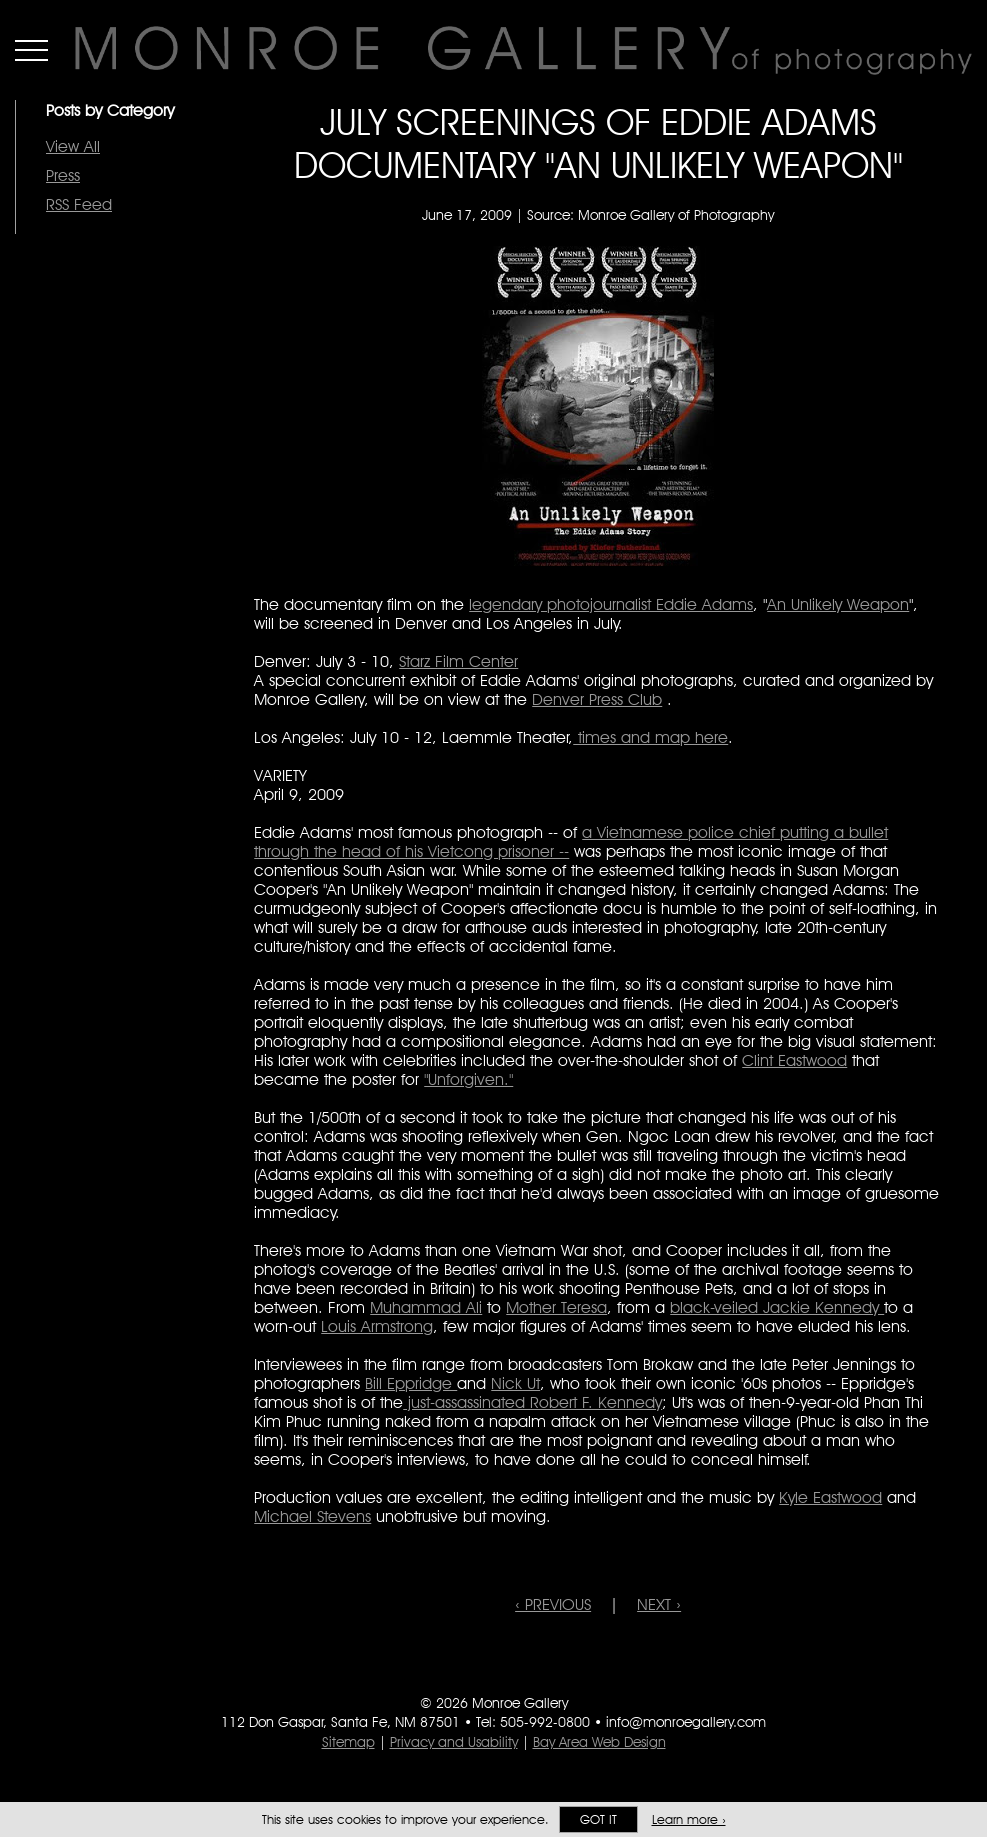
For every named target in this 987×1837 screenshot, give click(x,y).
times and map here (650, 737)
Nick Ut (515, 1383)
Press (63, 175)
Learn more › (689, 1819)
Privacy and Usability (454, 1742)
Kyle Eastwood (830, 1497)
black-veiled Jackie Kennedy (777, 1307)
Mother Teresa (556, 1307)
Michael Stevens (312, 1516)
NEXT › (659, 1604)
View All (73, 146)
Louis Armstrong (377, 1326)
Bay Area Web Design (599, 1742)
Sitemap (348, 1742)
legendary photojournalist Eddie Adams (611, 604)
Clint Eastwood (794, 1060)
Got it (598, 1819)
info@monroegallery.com (686, 1722)
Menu (31, 50)
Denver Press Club (597, 699)
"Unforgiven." (468, 1079)
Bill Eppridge (411, 1383)
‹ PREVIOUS (553, 1604)
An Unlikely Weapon (838, 604)
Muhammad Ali (426, 1307)
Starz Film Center (458, 661)
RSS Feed (79, 204)
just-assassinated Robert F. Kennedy (532, 1402)
